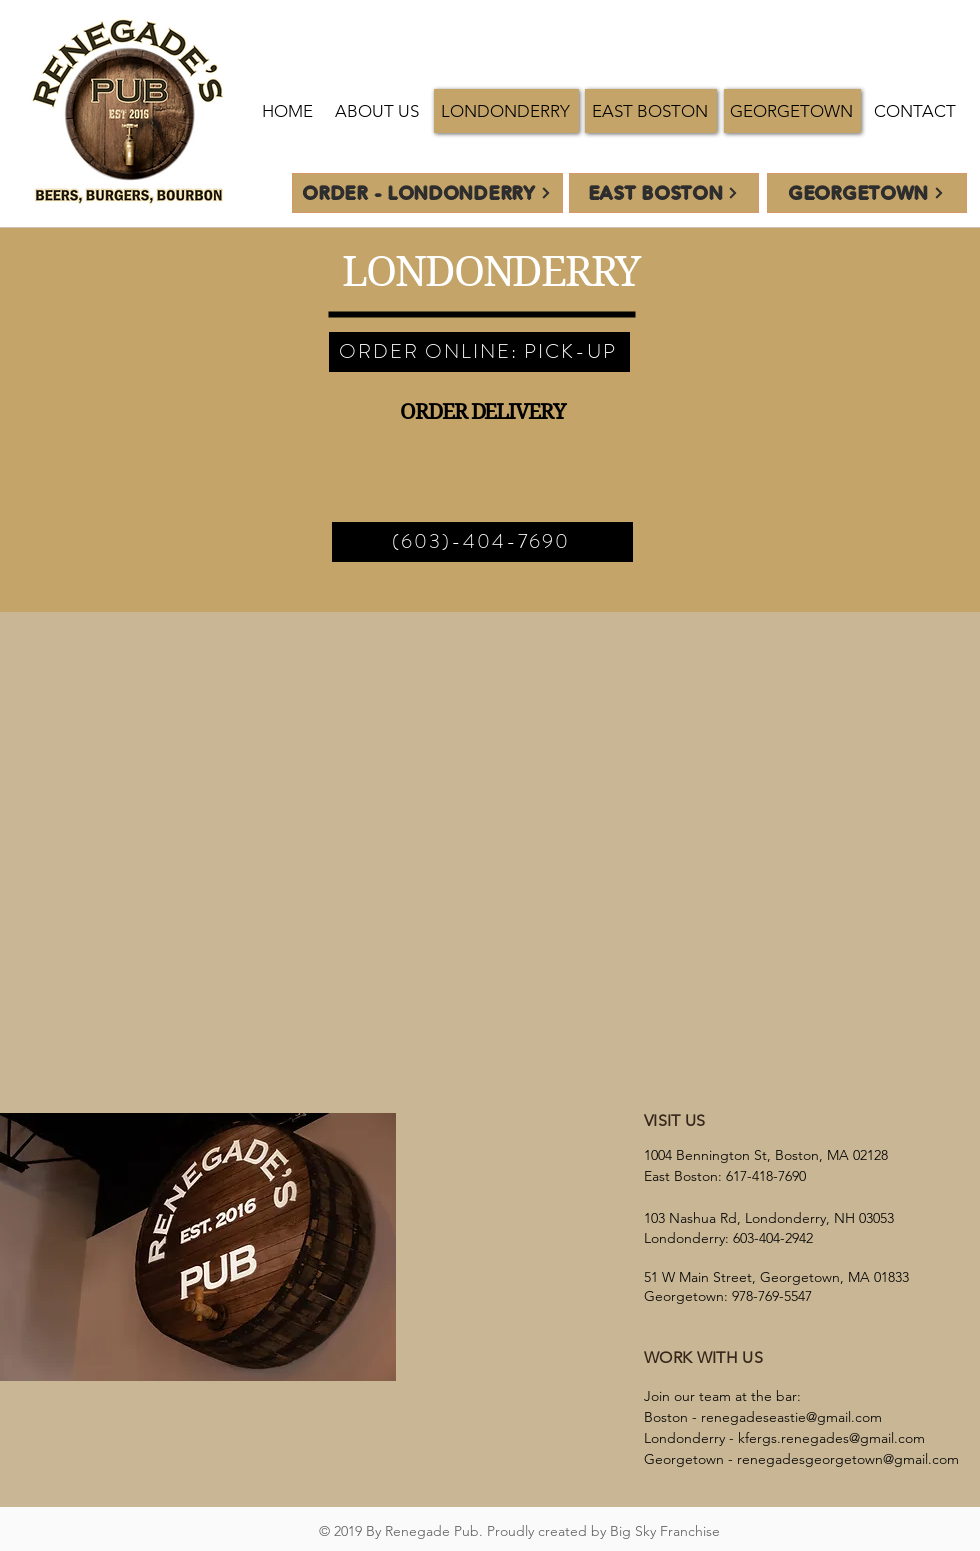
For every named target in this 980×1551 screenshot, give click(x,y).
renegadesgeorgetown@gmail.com (848, 1459)
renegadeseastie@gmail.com (791, 1417)
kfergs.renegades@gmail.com (831, 1438)
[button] (506, 110)
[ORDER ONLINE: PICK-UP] (479, 352)
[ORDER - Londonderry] (427, 193)
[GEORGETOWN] (867, 193)
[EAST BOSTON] (664, 193)
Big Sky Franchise (665, 1531)
